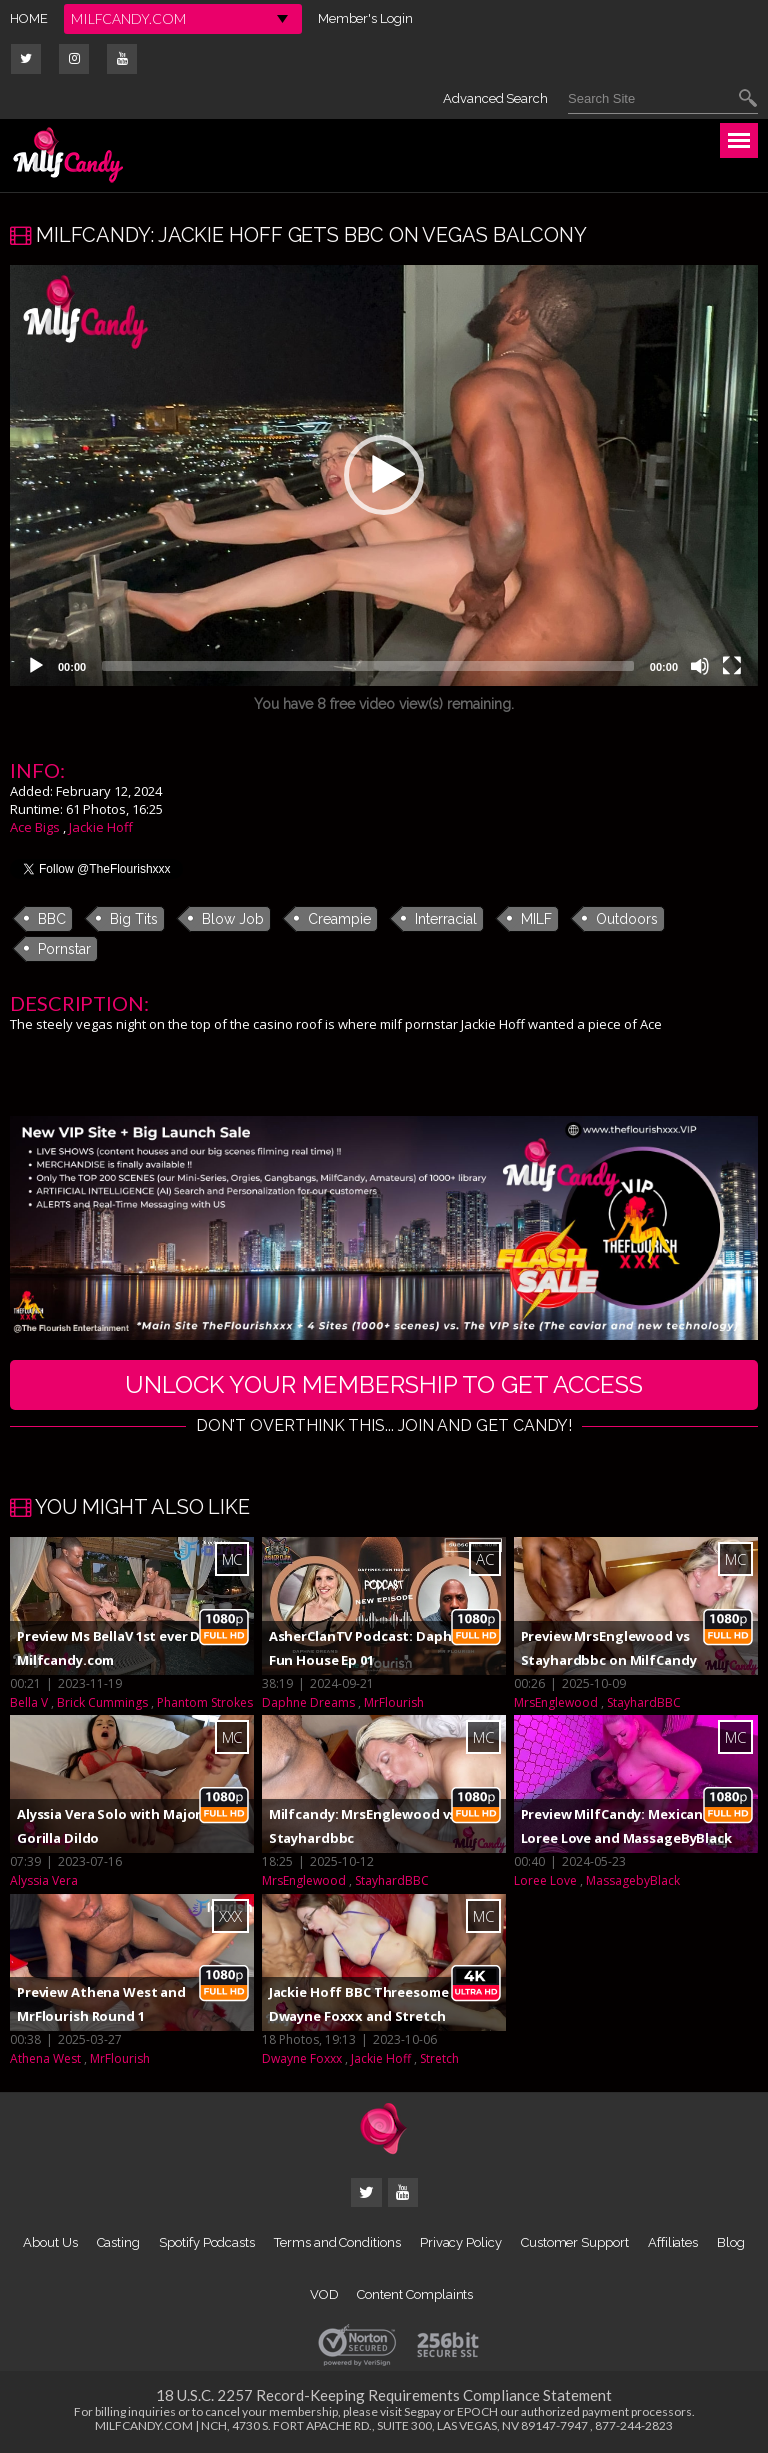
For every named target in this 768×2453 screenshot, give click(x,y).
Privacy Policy (461, 2242)
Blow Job (233, 919)
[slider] (368, 666)
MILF (536, 919)
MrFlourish (394, 1702)
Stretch (439, 2058)
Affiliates (673, 2242)
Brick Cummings (102, 1702)
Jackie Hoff (101, 827)
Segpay (422, 2411)
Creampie (339, 919)
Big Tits (134, 919)
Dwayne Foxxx (302, 2058)
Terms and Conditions (337, 2242)
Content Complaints (415, 2294)
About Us (50, 2242)
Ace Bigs (35, 827)
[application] (384, 475)
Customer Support (575, 2242)
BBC (52, 919)
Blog (731, 2242)
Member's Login (365, 18)
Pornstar (64, 949)
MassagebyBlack (633, 1880)
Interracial (446, 919)
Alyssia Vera (44, 1880)
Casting (119, 2242)
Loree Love (545, 1880)
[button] (384, 475)
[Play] (36, 666)
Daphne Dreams (308, 1702)
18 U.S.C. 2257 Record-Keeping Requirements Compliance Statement (384, 2395)
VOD (324, 2294)
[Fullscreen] (732, 666)
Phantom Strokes (205, 1702)
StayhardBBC (644, 1702)
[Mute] (700, 666)
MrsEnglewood (556, 1702)
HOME (29, 18)
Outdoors (627, 919)
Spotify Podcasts (207, 2242)
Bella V (29, 1702)
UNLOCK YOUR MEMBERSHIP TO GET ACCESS (384, 1384)
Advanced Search (495, 98)
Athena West (45, 2058)
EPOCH (477, 2411)
